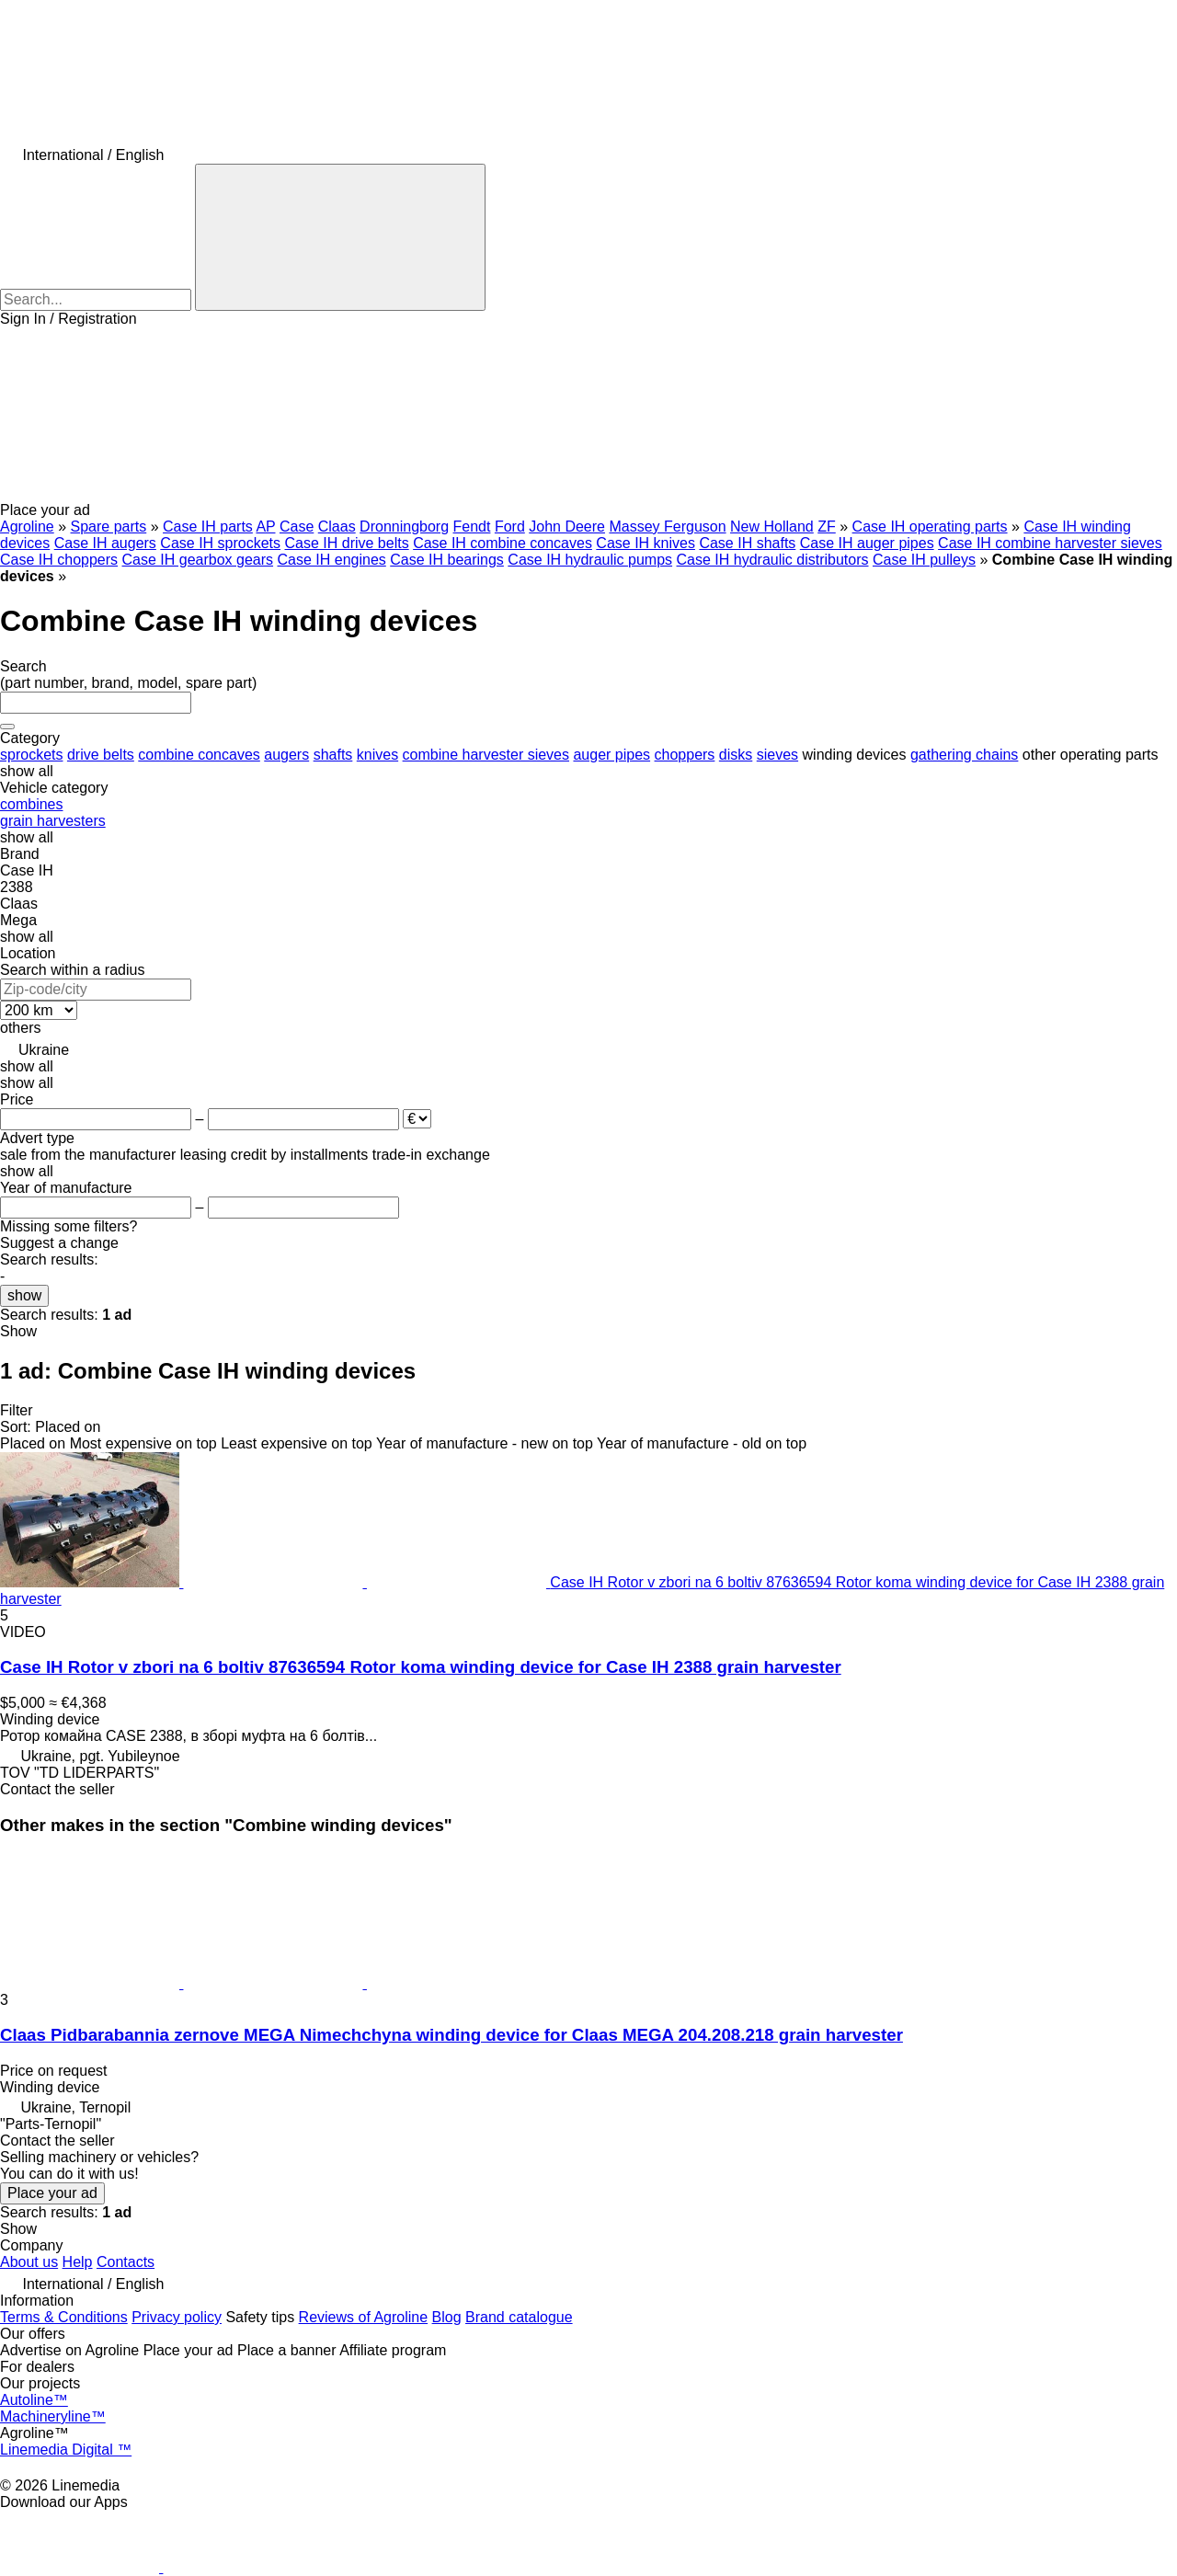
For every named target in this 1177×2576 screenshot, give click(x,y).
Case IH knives (645, 543)
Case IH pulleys (924, 559)
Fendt (472, 526)
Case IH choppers (59, 559)
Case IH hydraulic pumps (590, 559)
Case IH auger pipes (867, 543)
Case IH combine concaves (502, 543)
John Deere (567, 526)
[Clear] (7, 726)
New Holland (772, 526)
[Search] (340, 237)
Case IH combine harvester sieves (1050, 543)
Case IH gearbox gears (198, 559)
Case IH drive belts (347, 543)
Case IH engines (332, 559)
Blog (447, 2317)
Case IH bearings (447, 559)
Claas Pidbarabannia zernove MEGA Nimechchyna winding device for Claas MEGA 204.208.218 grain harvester (451, 2034)
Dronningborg (404, 526)
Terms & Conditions (64, 2317)
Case (297, 526)
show (24, 1295)
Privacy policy (176, 2317)
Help (78, 2262)
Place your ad (52, 2193)
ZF (826, 526)
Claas (337, 526)
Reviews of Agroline (364, 2317)
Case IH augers (105, 543)
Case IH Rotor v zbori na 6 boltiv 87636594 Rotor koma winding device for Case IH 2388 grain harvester (420, 1667)
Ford (510, 526)
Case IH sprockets (220, 543)
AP (265, 526)
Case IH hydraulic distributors (773, 559)
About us (29, 2262)
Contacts (125, 2262)
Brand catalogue (519, 2317)
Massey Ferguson (667, 526)
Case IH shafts (747, 543)
